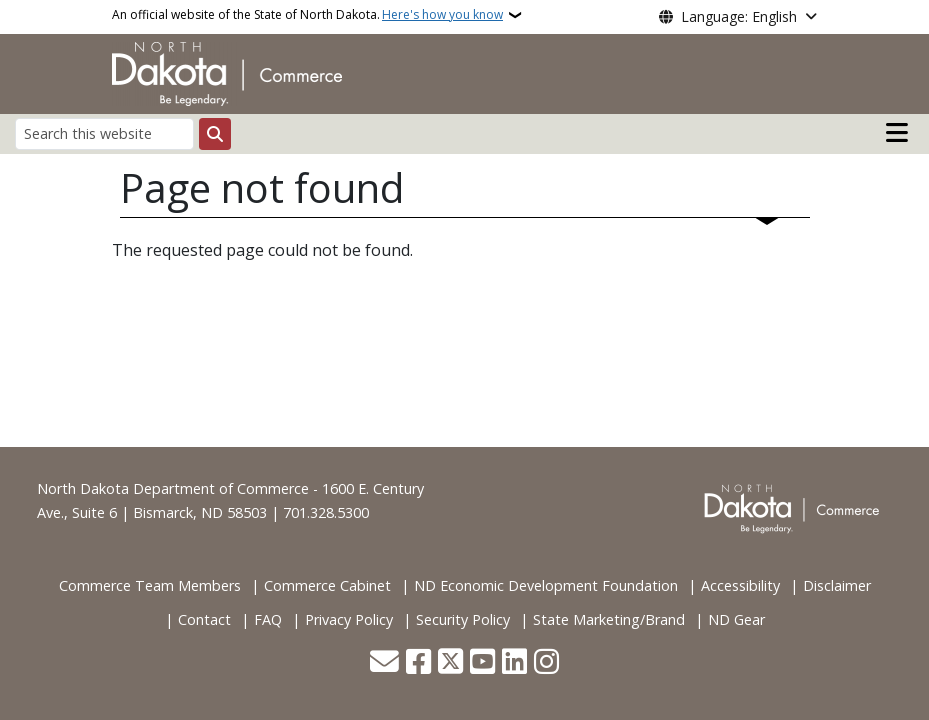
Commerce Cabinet (327, 585)
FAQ (268, 619)
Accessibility (740, 585)
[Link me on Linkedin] (514, 663)
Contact (204, 619)
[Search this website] (104, 133)
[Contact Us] (384, 663)
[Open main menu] (897, 133)
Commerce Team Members (150, 585)
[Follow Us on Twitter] (450, 663)
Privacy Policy (349, 619)
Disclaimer (837, 585)
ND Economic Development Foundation (546, 585)
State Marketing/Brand (609, 619)
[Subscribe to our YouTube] (482, 663)
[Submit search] (215, 134)
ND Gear (736, 619)
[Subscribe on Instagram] (546, 663)
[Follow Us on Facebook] (418, 663)
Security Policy (463, 619)
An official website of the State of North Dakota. (307, 15)
